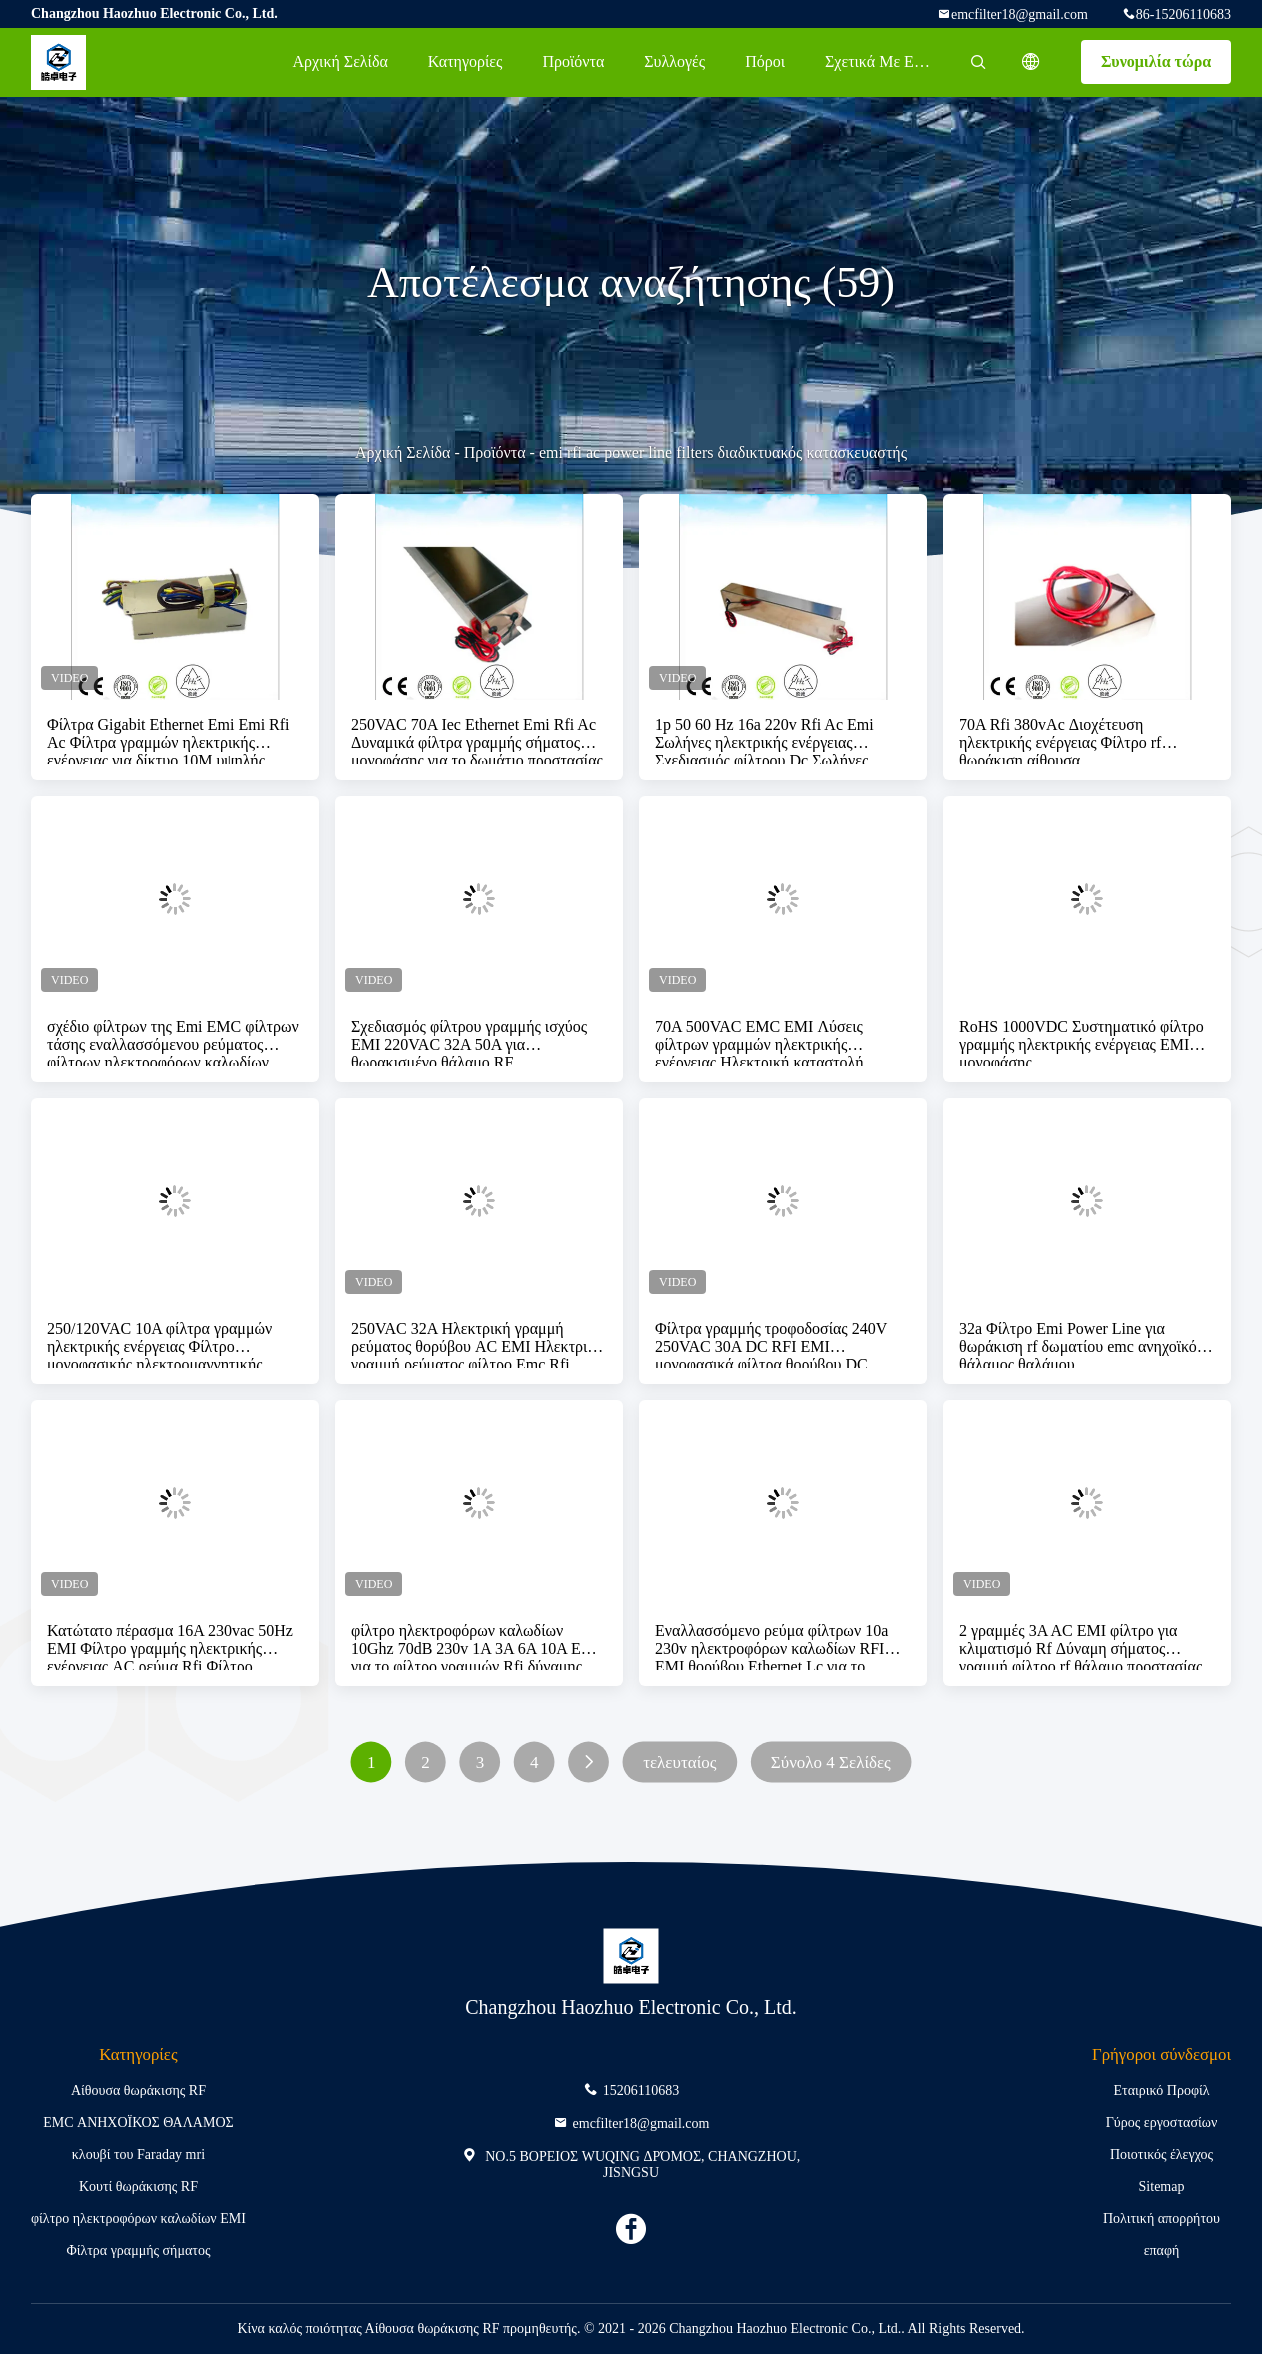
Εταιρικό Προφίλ (1162, 2090)
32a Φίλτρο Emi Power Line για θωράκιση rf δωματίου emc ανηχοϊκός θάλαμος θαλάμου (1081, 1344)
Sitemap (1162, 2186)
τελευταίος (679, 1762)
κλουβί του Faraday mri (138, 2154)
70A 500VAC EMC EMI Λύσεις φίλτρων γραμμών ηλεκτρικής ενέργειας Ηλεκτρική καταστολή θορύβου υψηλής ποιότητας (759, 1042)
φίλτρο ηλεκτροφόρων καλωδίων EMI (138, 2218)
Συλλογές (674, 61)
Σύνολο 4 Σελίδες (831, 1762)
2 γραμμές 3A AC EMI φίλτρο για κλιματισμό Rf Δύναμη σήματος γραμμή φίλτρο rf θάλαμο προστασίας (1080, 1646)
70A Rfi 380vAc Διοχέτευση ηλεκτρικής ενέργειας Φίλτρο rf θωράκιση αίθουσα (1060, 740)
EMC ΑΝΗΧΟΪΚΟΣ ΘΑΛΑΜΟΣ (138, 2122)
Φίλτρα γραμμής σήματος (138, 2250)
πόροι (765, 61)
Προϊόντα (573, 61)
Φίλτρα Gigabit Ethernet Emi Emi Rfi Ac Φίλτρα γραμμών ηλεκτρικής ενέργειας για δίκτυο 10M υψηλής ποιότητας (168, 740)
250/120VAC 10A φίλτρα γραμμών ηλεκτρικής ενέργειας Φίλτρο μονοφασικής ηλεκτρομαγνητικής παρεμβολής (159, 1344)
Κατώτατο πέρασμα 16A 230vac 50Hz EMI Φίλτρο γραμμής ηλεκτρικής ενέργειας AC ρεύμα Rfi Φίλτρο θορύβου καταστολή (170, 1646)
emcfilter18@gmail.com (1019, 14)
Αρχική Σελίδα (339, 61)
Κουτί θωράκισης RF (138, 2186)
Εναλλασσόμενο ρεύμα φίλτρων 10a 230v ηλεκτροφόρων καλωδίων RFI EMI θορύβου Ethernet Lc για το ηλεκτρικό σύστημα (771, 1646)
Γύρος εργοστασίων (1161, 2122)
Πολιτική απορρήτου (1161, 2218)
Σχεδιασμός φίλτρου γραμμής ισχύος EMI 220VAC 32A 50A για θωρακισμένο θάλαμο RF (469, 1042)
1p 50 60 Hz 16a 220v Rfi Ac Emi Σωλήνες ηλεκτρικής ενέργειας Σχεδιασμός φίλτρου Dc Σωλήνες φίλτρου (764, 740)
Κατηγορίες (465, 61)
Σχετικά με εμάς (881, 61)
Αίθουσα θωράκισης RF (138, 2090)
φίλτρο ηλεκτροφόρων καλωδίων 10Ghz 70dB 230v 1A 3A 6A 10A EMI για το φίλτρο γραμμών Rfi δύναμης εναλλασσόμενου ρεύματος (475, 1646)
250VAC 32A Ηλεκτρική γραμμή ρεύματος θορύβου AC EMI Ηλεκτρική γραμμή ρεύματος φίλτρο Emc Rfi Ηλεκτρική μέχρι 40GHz (477, 1344)
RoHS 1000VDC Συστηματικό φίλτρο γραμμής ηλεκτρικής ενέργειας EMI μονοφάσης (1081, 1042)
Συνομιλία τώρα (1156, 61)
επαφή (1162, 2250)
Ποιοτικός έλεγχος (1161, 2154)
